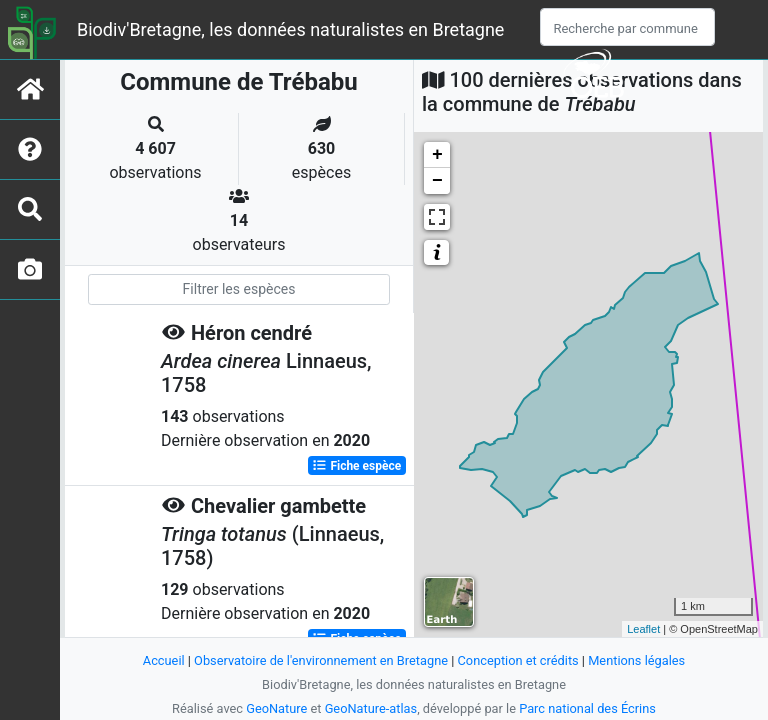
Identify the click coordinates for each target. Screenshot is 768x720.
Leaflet (643, 629)
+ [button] (437, 155)
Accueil (164, 660)
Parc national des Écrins (587, 708)
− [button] (437, 181)
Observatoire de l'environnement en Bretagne (321, 660)
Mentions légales (636, 660)
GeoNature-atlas (371, 708)
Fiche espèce (356, 466)
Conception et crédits (518, 660)
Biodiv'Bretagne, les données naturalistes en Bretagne (290, 29)
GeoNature (276, 708)
